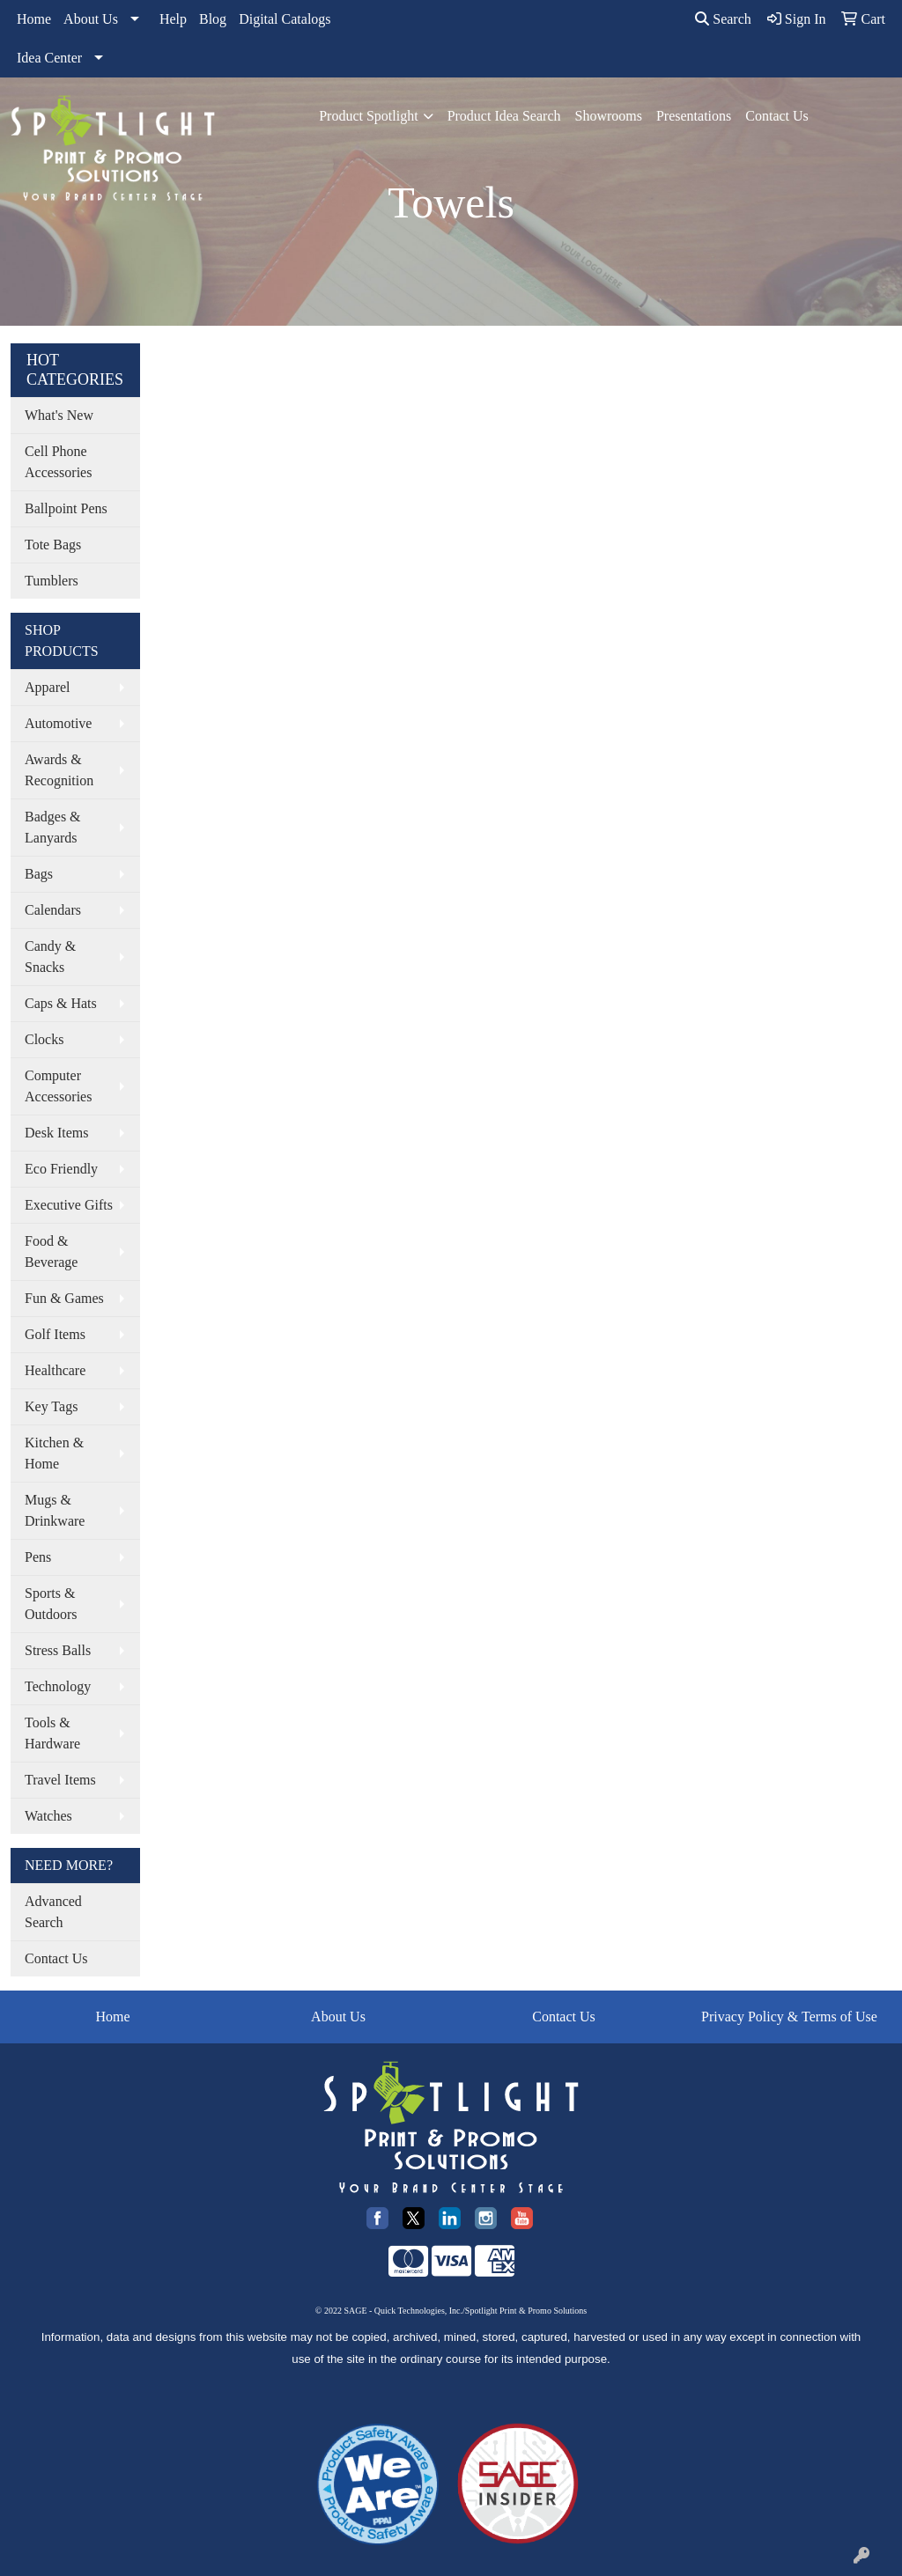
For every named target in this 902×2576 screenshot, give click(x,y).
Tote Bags (53, 544)
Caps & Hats (61, 1003)
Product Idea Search (504, 115)
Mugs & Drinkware (55, 1510)
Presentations (693, 115)
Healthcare (55, 1370)
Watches (48, 1815)
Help (173, 18)
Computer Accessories (58, 1086)
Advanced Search (53, 1912)
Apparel (47, 687)
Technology (58, 1686)
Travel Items (60, 1779)
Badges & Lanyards (53, 827)
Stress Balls (58, 1650)
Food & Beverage (51, 1251)
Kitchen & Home (54, 1453)
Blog (212, 18)
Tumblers (51, 580)
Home (34, 18)
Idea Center (49, 57)
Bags (39, 873)
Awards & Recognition (59, 770)
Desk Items (56, 1132)
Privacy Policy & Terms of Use (789, 2016)
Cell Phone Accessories (58, 462)
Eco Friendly (61, 1168)
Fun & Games (64, 1298)
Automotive (58, 723)
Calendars (53, 909)
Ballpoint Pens (66, 508)
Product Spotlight (368, 115)
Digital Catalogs (284, 18)
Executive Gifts (69, 1204)
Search (723, 18)
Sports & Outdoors (51, 1604)
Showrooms (607, 115)
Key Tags (51, 1406)
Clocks (44, 1039)
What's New (59, 415)
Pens (38, 1556)
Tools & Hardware (52, 1733)
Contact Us (777, 115)
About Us (90, 18)
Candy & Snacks (50, 956)
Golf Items (55, 1334)
